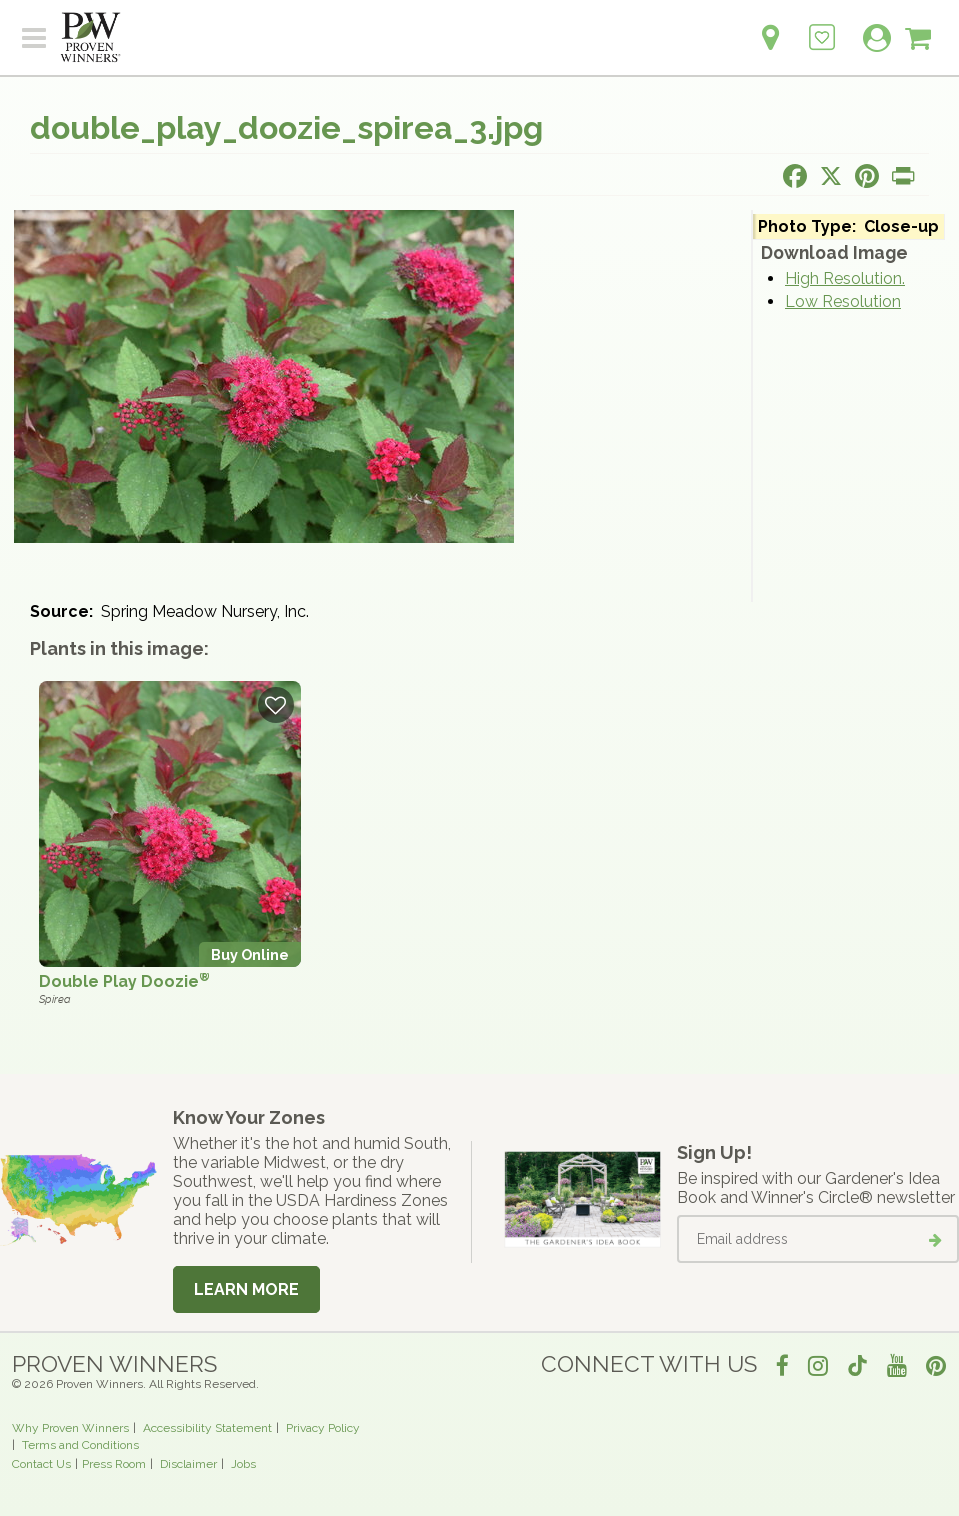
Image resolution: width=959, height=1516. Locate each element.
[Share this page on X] (831, 176)
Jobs (243, 1464)
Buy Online (250, 954)
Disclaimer (188, 1464)
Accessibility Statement (207, 1428)
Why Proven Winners (70, 1428)
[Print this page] (903, 176)
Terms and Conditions (80, 1445)
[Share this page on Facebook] (795, 176)
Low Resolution (843, 301)
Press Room (114, 1464)
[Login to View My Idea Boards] (822, 26)
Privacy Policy (323, 1428)
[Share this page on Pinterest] (867, 176)
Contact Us (41, 1464)
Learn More (246, 1289)
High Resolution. (845, 278)
